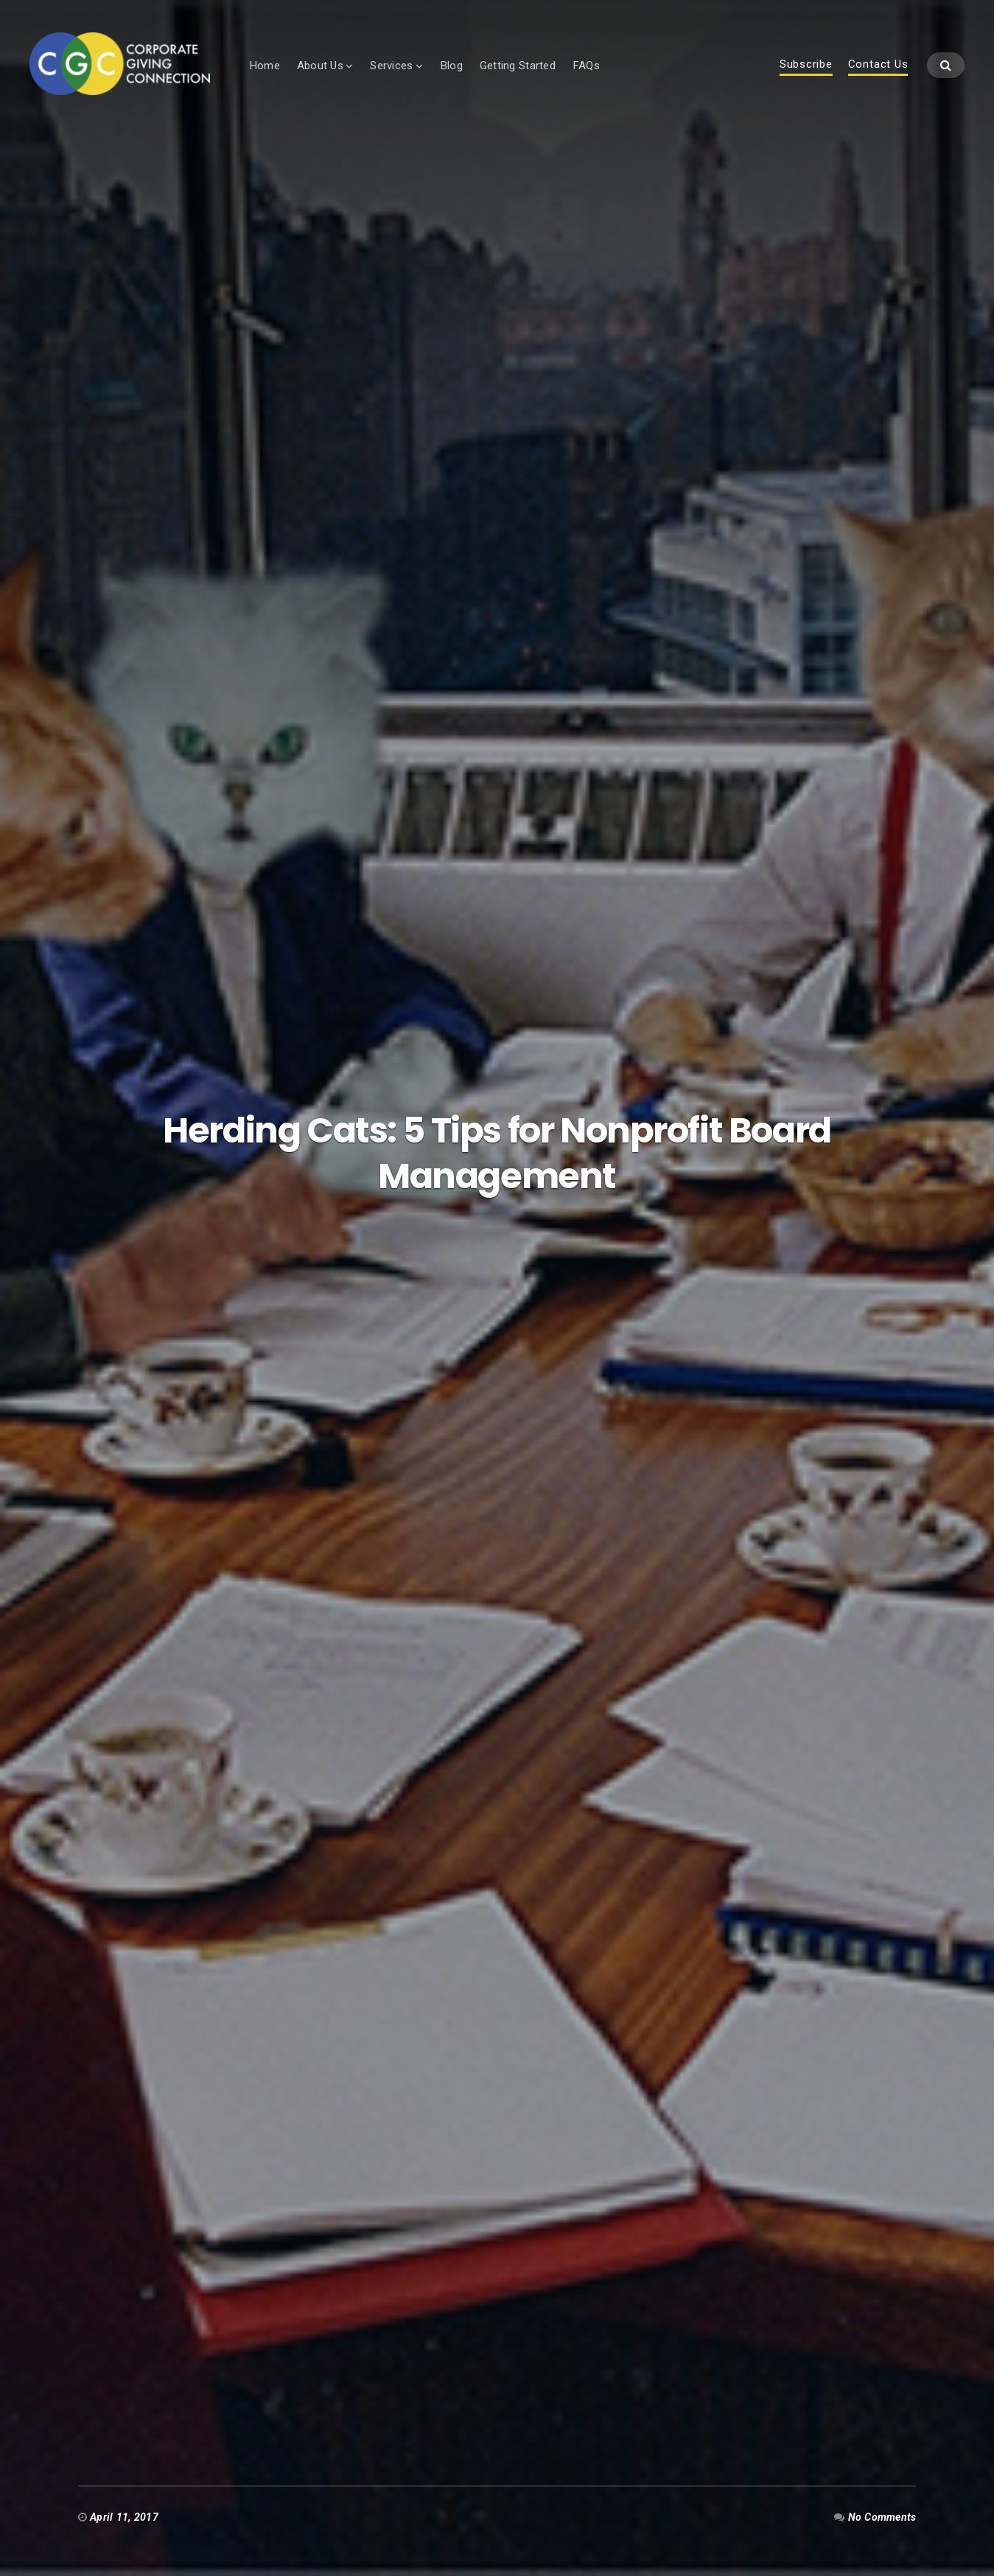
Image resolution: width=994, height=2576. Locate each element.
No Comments (882, 2517)
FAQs (589, 66)
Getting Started (521, 66)
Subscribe (806, 65)
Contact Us (878, 65)
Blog (455, 66)
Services (395, 66)
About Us (324, 66)
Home (268, 66)
